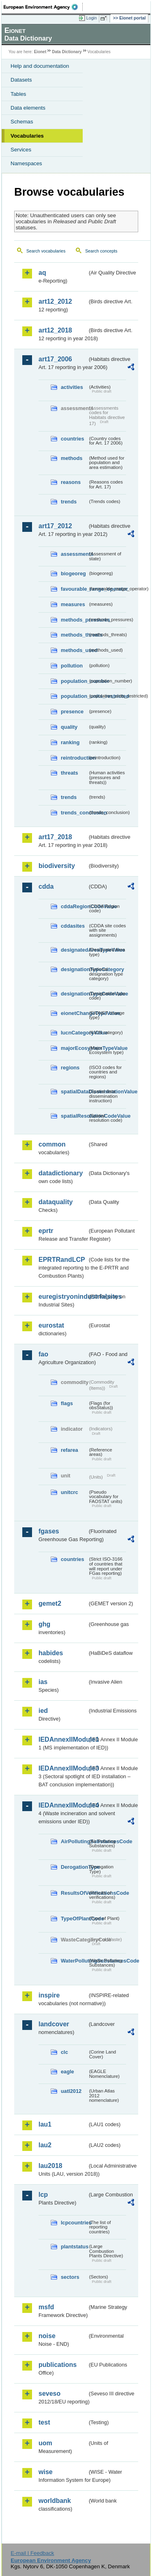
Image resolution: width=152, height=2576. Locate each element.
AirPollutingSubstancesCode (74, 1841)
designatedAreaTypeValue (74, 950)
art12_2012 (55, 301)
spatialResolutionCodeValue (74, 1116)
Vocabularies (27, 136)
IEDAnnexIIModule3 (63, 1768)
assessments (74, 554)
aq (42, 272)
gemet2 (50, 1603)
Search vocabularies (46, 250)
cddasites (73, 926)
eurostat (51, 1325)
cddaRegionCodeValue (74, 906)
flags (67, 1403)
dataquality (56, 1201)
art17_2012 (55, 526)
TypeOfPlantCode (74, 1918)
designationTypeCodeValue (74, 994)
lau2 (45, 2145)
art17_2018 (55, 836)
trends (69, 502)
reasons (71, 482)
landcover (54, 2024)
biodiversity (57, 865)
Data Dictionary (66, 52)
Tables (18, 94)
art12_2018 (55, 330)
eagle (67, 2072)
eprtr (46, 1230)
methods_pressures (74, 620)
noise (47, 2335)
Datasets (21, 80)
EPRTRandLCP (62, 1259)
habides (51, 1653)
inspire (49, 1995)
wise (46, 2471)
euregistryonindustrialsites (63, 1296)
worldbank (55, 2500)
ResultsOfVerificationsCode (74, 1893)
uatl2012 (71, 2091)
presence (72, 711)
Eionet (40, 52)
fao (43, 1354)
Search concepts (101, 250)
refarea (69, 1450)
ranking (70, 742)
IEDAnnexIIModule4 (63, 1805)
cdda (46, 886)
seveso (49, 2393)
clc (64, 2052)
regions (70, 1068)
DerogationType (74, 1867)
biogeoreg (73, 573)
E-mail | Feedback (32, 2553)
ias (43, 1681)
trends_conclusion (74, 813)
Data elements (28, 108)
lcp (43, 2194)
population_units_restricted (74, 696)
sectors (70, 2277)
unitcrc (69, 1492)
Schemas (22, 122)
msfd (46, 2307)
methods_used (74, 650)
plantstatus (74, 2246)
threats (69, 773)
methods (71, 458)
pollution (72, 666)
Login (91, 17)
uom (45, 2443)
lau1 (45, 2124)
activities (72, 387)
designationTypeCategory (74, 969)
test (44, 2422)
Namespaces (26, 163)
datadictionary (61, 1173)
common (52, 1144)
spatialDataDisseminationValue (74, 1091)
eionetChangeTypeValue (74, 1013)
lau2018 (50, 2165)
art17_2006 (55, 359)
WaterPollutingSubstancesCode (74, 1961)
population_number (74, 681)
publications (58, 2364)
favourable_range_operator (74, 589)
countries (72, 439)
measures (73, 604)
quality (69, 727)
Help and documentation (40, 66)
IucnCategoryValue (74, 1033)
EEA (43, 7)
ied (43, 1710)
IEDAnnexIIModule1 (63, 1739)
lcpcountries (74, 2223)
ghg (44, 1624)
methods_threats (74, 635)
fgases (49, 1531)
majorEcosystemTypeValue (74, 1048)
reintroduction (74, 758)
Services (21, 150)
